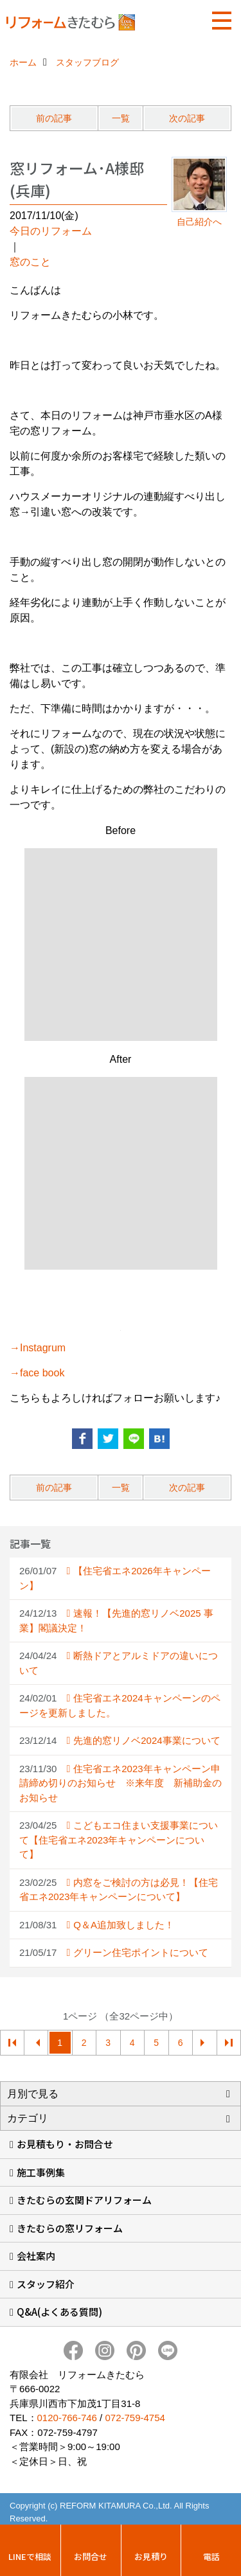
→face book (37, 1372)
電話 (211, 2556)
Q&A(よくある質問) (59, 2311)
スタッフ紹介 (46, 2284)
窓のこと (30, 261)
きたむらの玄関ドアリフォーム (84, 2200)
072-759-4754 (135, 2417)
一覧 (121, 118)
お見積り (151, 2556)
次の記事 (187, 118)
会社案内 (36, 2255)
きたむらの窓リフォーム (70, 2228)
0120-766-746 (67, 2417)
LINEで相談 (29, 2556)
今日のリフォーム (51, 231)
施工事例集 (41, 2172)
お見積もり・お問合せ (65, 2144)
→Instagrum (38, 1347)
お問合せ (90, 2556)
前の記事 (54, 118)
